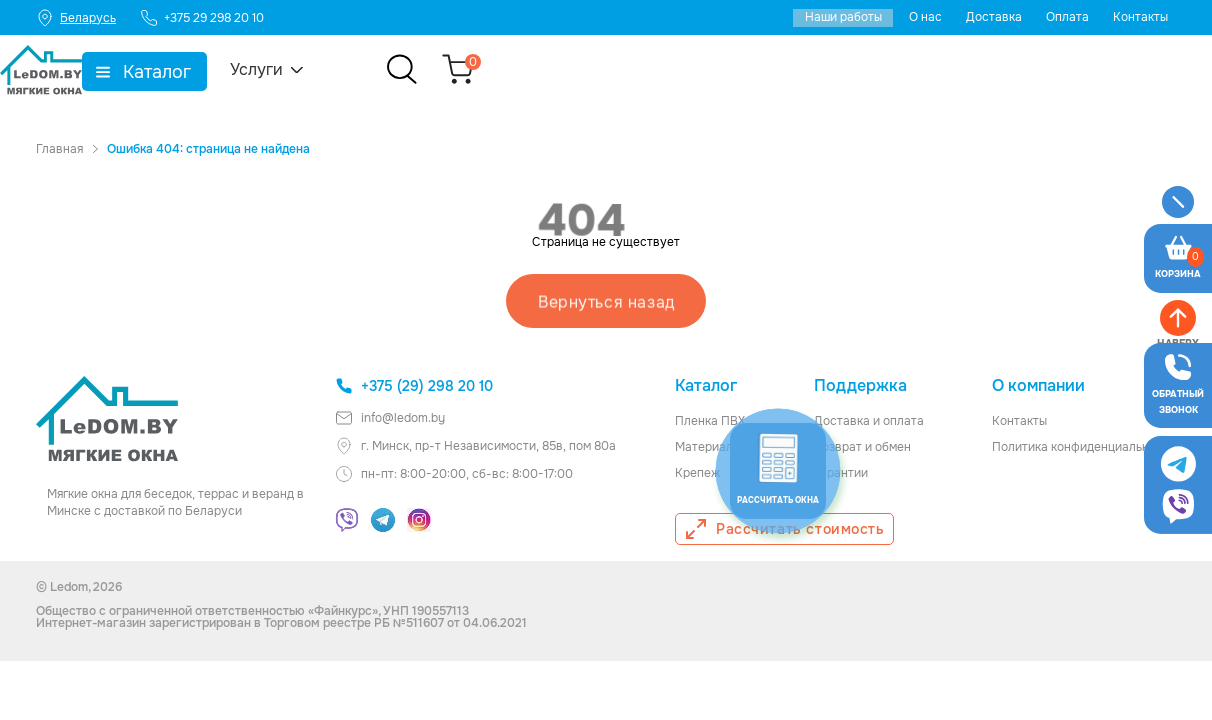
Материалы (708, 446)
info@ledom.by (390, 417)
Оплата (1067, 17)
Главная (59, 149)
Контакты (1140, 17)
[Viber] (347, 519)
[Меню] (1178, 203)
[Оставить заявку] (1178, 342)
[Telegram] (383, 519)
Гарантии (841, 472)
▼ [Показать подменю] (223, 71)
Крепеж (697, 472)
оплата (903, 420)
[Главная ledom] (107, 418)
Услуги (376, 69)
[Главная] (77, 70)
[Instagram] (419, 519)
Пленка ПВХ (710, 420)
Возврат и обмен (862, 446)
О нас (925, 17)
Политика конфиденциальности (1084, 446)
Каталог (277, 72)
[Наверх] (1178, 514)
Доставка (994, 17)
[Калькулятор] (101, 557)
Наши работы (843, 17)
